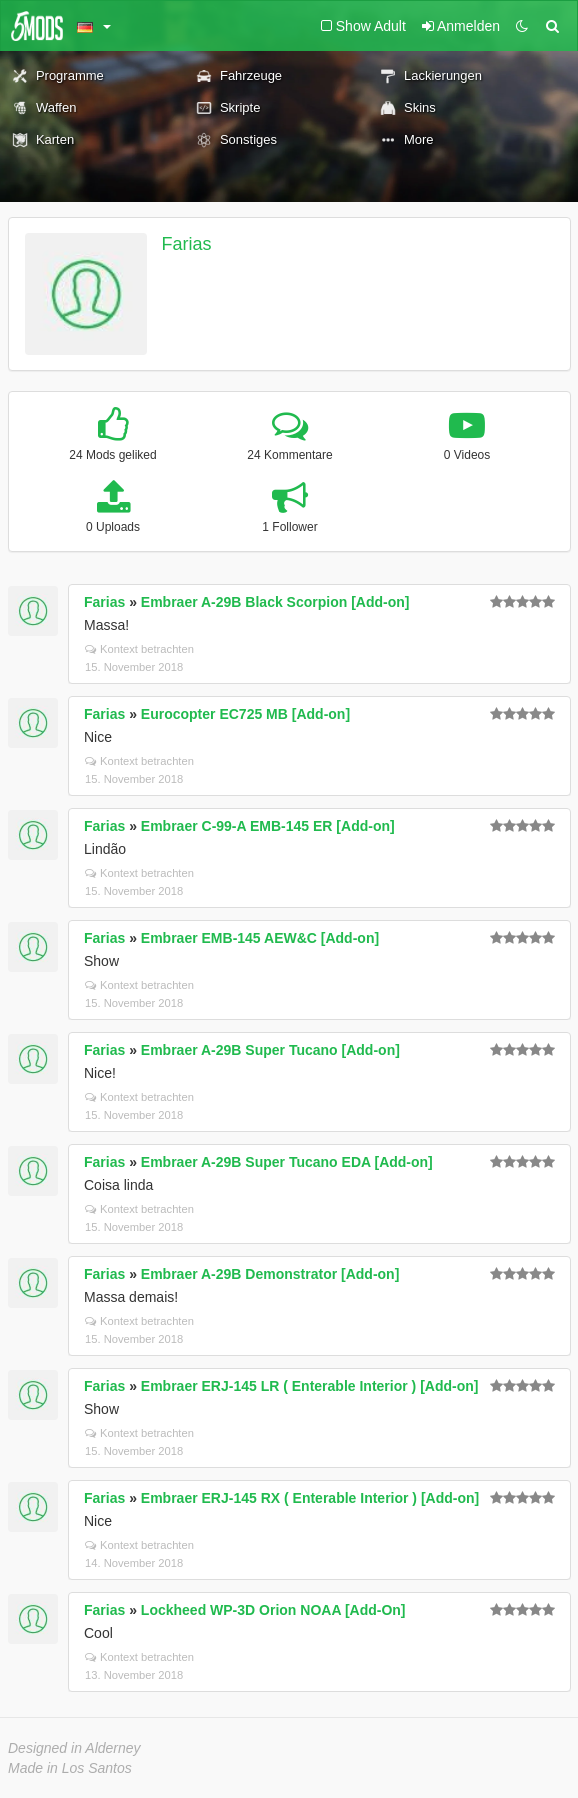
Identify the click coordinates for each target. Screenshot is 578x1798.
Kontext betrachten (139, 649)
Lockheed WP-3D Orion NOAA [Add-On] (273, 1610)
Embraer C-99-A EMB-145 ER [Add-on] (268, 826)
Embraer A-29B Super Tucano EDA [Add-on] (287, 1162)
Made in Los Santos (70, 1768)
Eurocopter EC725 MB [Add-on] (245, 714)
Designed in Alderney (74, 1748)
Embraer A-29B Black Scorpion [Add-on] (275, 602)
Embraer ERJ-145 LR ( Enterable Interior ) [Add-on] (310, 1386)
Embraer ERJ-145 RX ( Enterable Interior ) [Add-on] (310, 1498)
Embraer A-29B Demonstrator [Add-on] (270, 1274)
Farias (187, 244)
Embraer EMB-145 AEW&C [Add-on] (260, 938)
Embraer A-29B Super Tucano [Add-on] (270, 1050)
